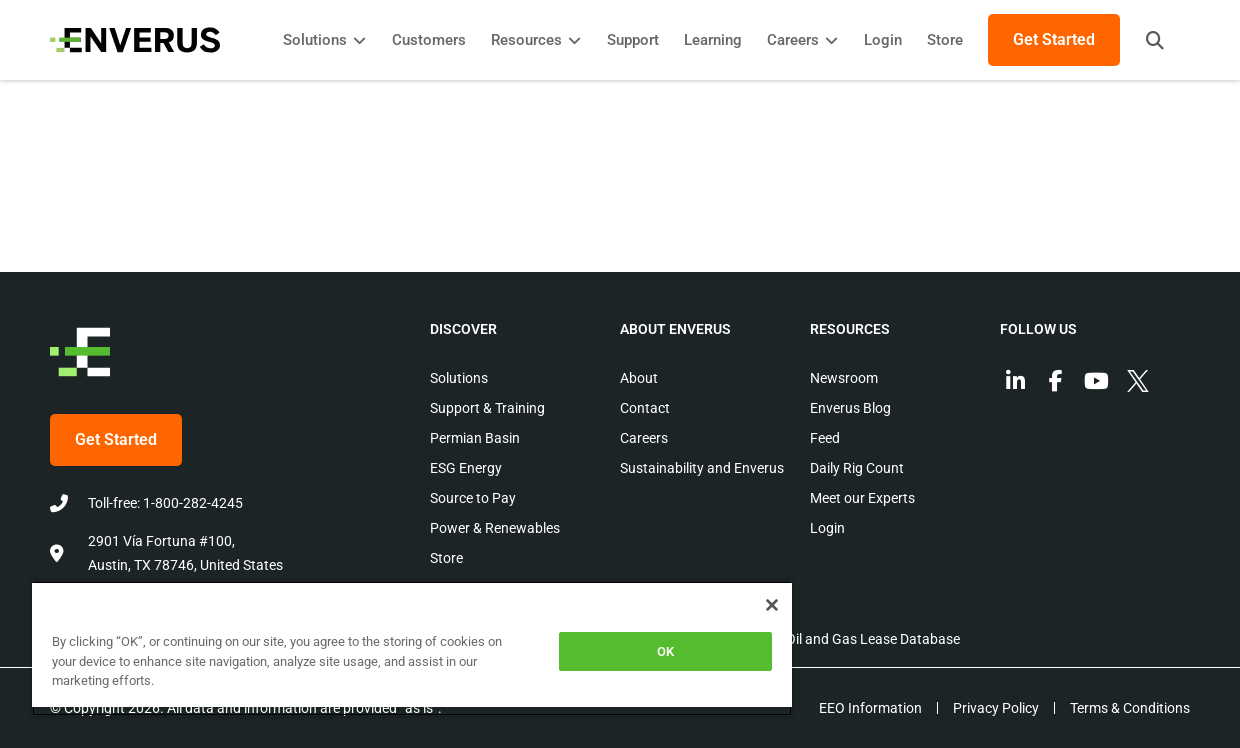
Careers (644, 438)
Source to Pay (473, 498)
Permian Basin (475, 438)
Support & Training (487, 408)
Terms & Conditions (1130, 708)
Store (446, 558)
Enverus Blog (850, 408)
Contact (645, 408)
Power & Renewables (495, 528)
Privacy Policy (996, 708)
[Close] (772, 605)
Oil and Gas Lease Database (873, 639)
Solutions (459, 378)
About (639, 378)
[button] (1155, 40)
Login (827, 528)
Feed (825, 438)
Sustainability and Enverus (702, 468)
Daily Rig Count (857, 468)
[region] (412, 648)
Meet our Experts (862, 498)
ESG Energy (466, 468)
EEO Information (870, 708)
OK (665, 651)
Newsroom (844, 378)
